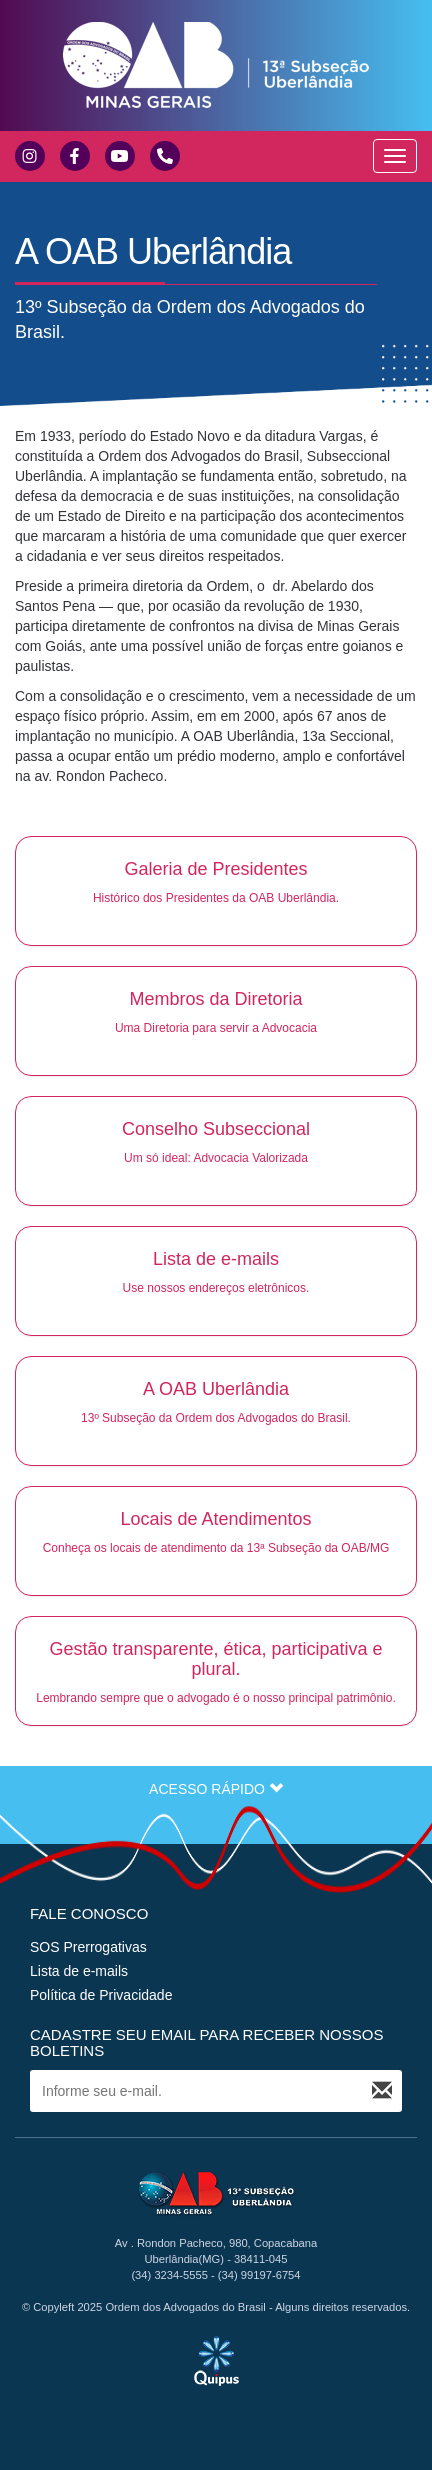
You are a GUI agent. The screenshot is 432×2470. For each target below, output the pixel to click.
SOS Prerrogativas (88, 1947)
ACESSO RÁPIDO (216, 1789)
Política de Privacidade (101, 1995)
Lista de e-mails (79, 1971)
